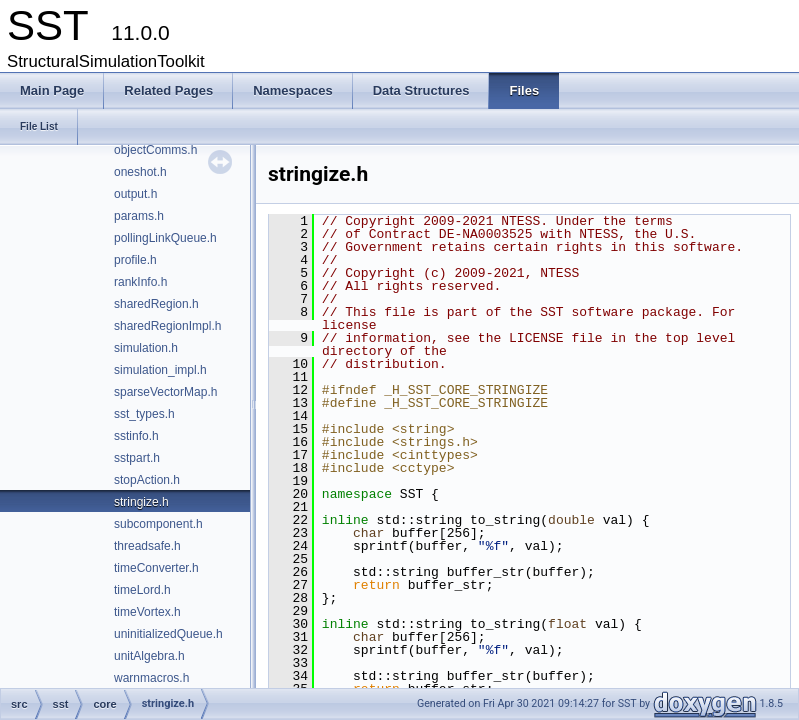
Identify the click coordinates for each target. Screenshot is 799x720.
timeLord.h (142, 590)
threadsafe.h (147, 546)
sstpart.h (137, 458)
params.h (139, 216)
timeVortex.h (147, 612)
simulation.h (146, 348)
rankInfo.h (140, 282)
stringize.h (141, 502)
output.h (135, 194)
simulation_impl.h (160, 370)
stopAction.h (147, 480)
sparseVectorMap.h (165, 392)
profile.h (135, 260)
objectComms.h (155, 150)
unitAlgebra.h (149, 656)
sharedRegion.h (156, 304)
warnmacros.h (151, 678)
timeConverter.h (156, 568)
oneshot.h (140, 172)
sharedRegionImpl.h (167, 326)
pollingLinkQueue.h (165, 238)
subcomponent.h (158, 524)
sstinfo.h (136, 436)
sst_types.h (144, 414)
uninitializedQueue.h (168, 634)
